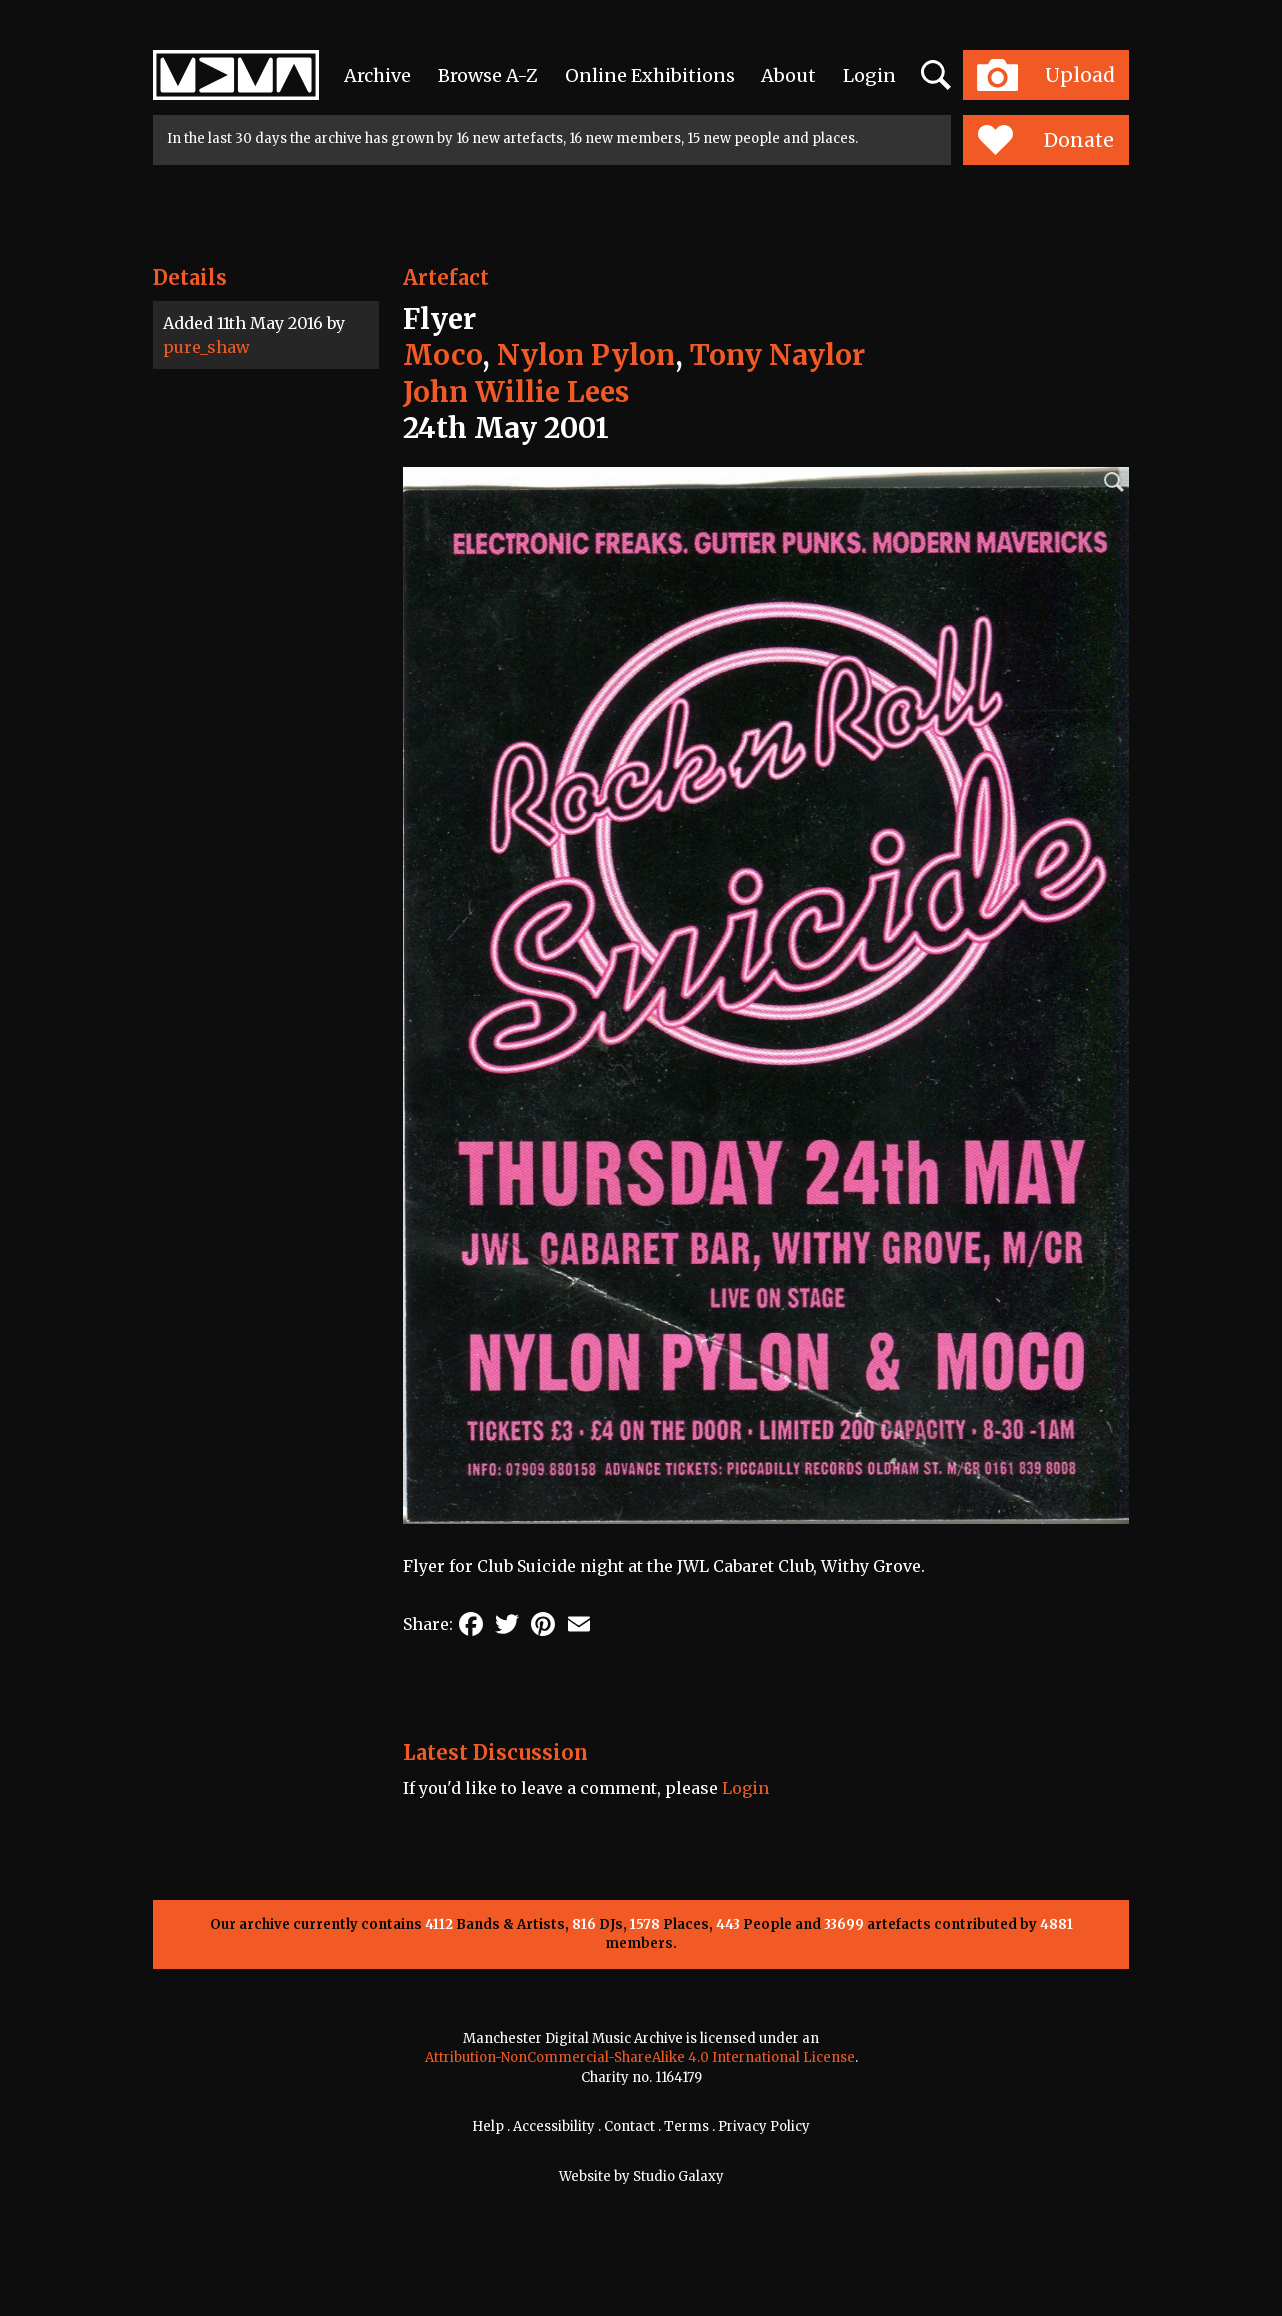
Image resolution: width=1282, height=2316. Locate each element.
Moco (442, 355)
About (788, 75)
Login (869, 75)
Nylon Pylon (586, 355)
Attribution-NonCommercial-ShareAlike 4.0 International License (640, 2057)
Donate (1045, 140)
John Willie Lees (516, 392)
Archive (377, 75)
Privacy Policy (764, 2126)
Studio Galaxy (678, 2176)
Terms (686, 2126)
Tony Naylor (777, 355)
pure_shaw (206, 347)
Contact (629, 2126)
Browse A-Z (488, 75)
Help (488, 2126)
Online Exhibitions (650, 75)
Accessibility (554, 2126)
